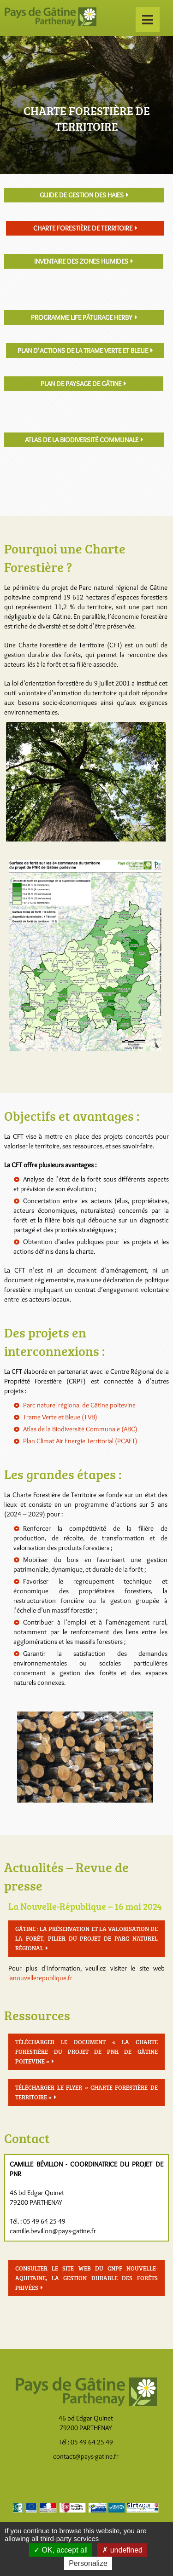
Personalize (88, 2563)
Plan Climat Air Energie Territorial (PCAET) (80, 1441)
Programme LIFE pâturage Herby (81, 317)
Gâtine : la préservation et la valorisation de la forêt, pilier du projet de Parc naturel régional (86, 1938)
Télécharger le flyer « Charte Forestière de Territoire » (86, 2092)
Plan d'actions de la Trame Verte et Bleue (83, 350)
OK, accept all (61, 2550)
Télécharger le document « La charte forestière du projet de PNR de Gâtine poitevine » (86, 2051)
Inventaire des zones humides (81, 261)
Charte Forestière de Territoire (82, 228)
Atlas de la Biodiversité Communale (81, 440)
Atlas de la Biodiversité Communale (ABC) (80, 1429)
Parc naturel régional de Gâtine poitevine (79, 1405)
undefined (122, 2550)
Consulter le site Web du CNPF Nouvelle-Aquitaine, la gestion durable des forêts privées (86, 2278)
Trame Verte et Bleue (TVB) (60, 1417)
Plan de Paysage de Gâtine (81, 384)
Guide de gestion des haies (82, 195)
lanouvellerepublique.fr (40, 1978)
